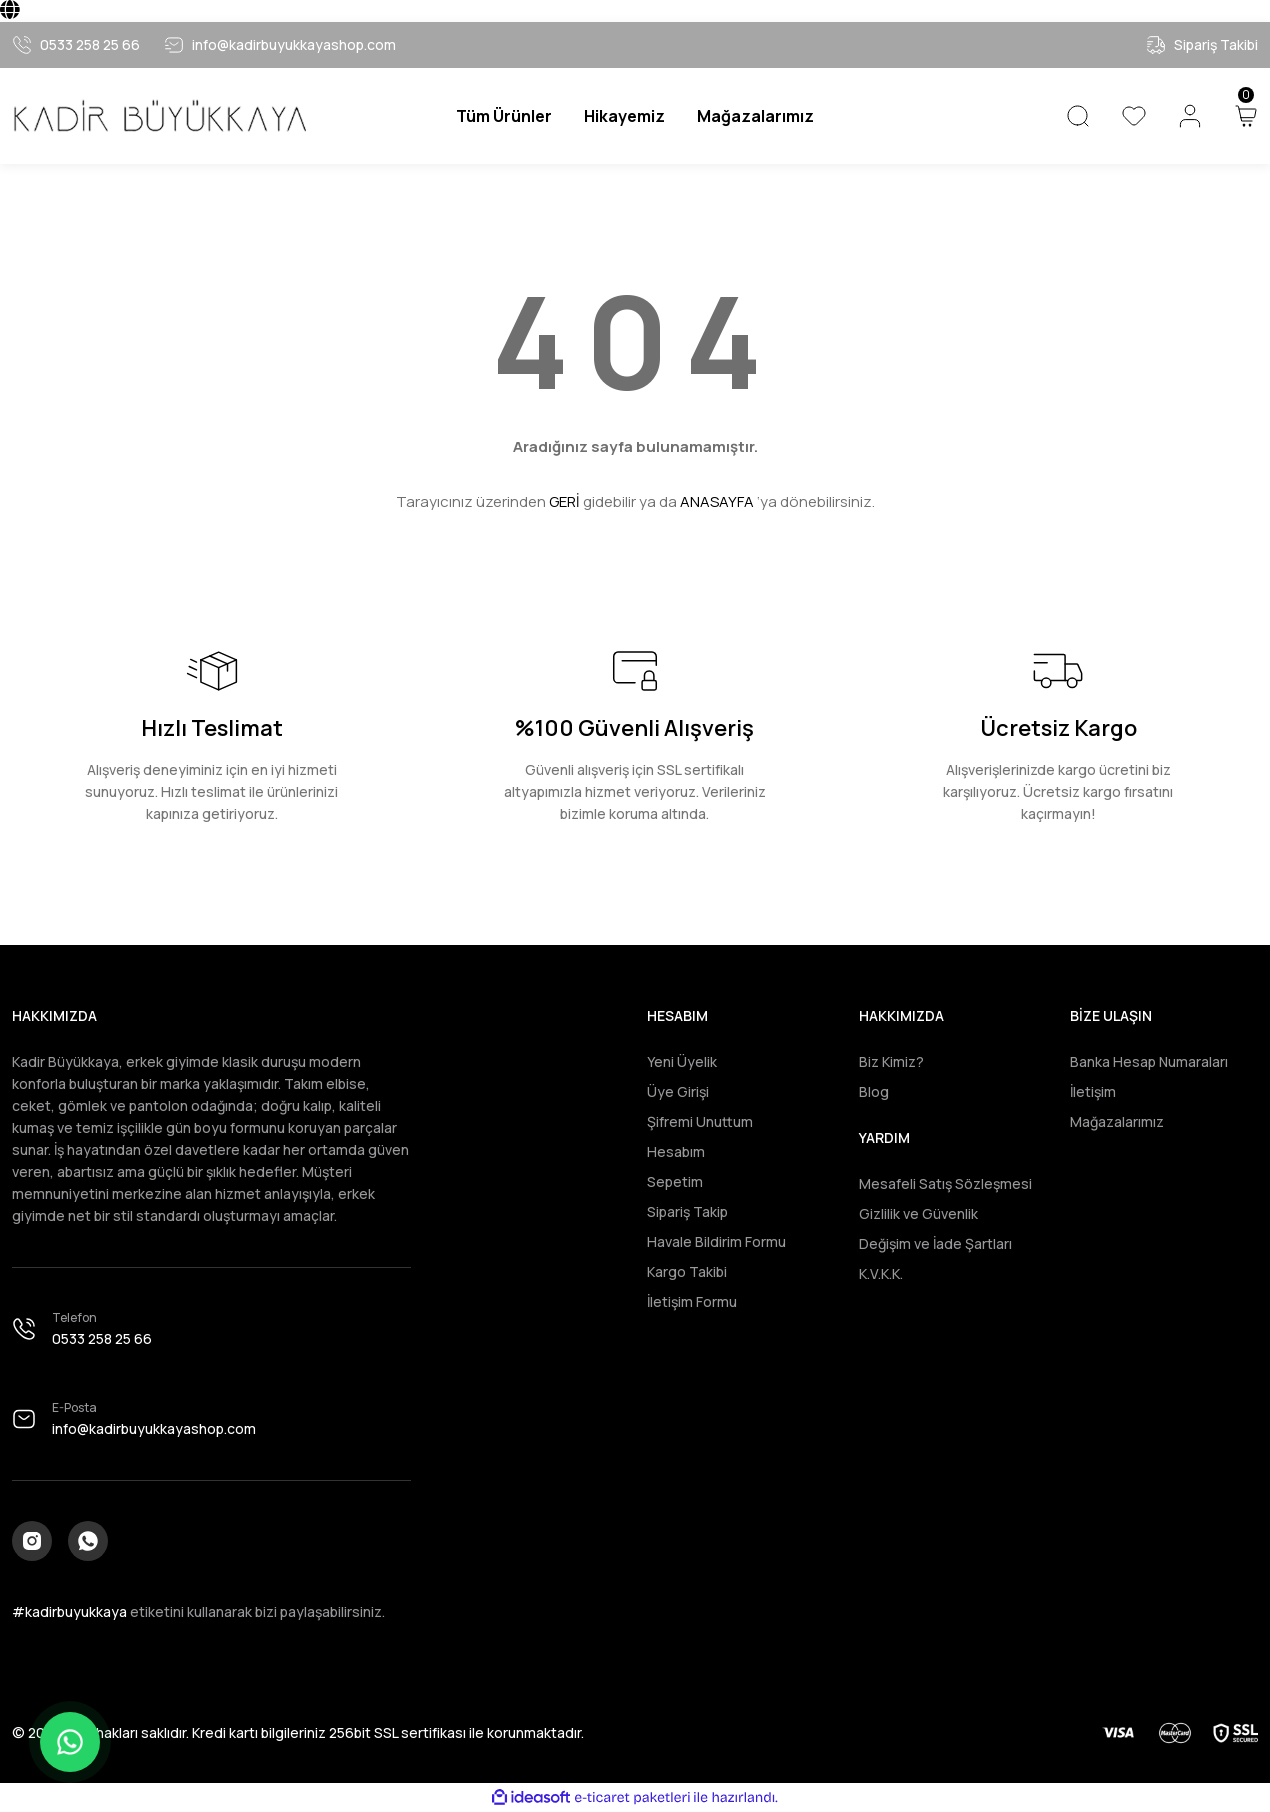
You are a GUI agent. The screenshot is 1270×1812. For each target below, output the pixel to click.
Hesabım (676, 1151)
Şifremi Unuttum (700, 1121)
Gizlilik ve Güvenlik (918, 1213)
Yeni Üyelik (682, 1061)
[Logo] (159, 116)
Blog (874, 1091)
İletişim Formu (692, 1301)
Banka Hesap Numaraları (1149, 1061)
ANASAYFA (717, 501)
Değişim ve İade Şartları (935, 1243)
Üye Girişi (678, 1091)
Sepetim (675, 1181)
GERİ (564, 501)
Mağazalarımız (1117, 1121)
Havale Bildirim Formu (716, 1241)
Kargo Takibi (687, 1271)
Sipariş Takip (687, 1211)
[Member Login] (1190, 116)
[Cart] (1246, 116)
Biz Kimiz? (891, 1061)
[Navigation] (504, 116)
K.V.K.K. (881, 1273)
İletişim (1093, 1091)
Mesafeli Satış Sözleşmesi (945, 1183)
